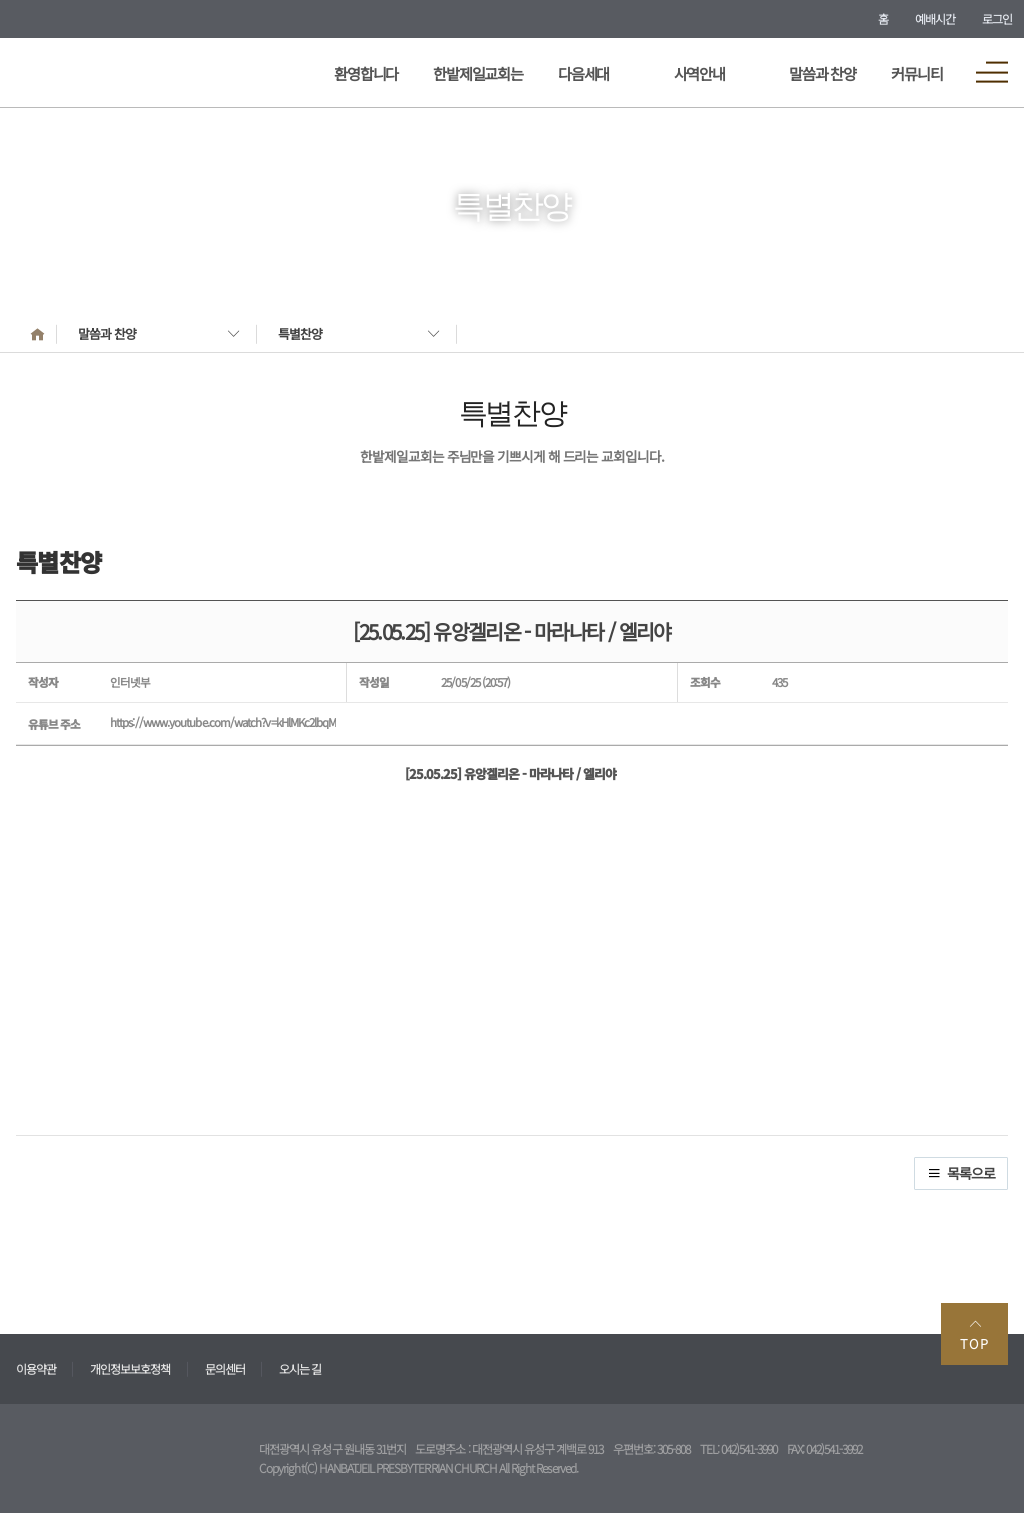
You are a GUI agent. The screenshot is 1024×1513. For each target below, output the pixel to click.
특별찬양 (300, 333)
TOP (974, 1334)
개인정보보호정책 (130, 1368)
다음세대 (583, 73)
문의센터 (225, 1368)
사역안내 (699, 73)
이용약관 (36, 1368)
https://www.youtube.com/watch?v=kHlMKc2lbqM (223, 722)
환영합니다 (366, 73)
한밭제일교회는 (478, 73)
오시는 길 (300, 1368)
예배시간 (935, 18)
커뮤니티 (916, 73)
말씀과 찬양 (822, 73)
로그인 (997, 18)
